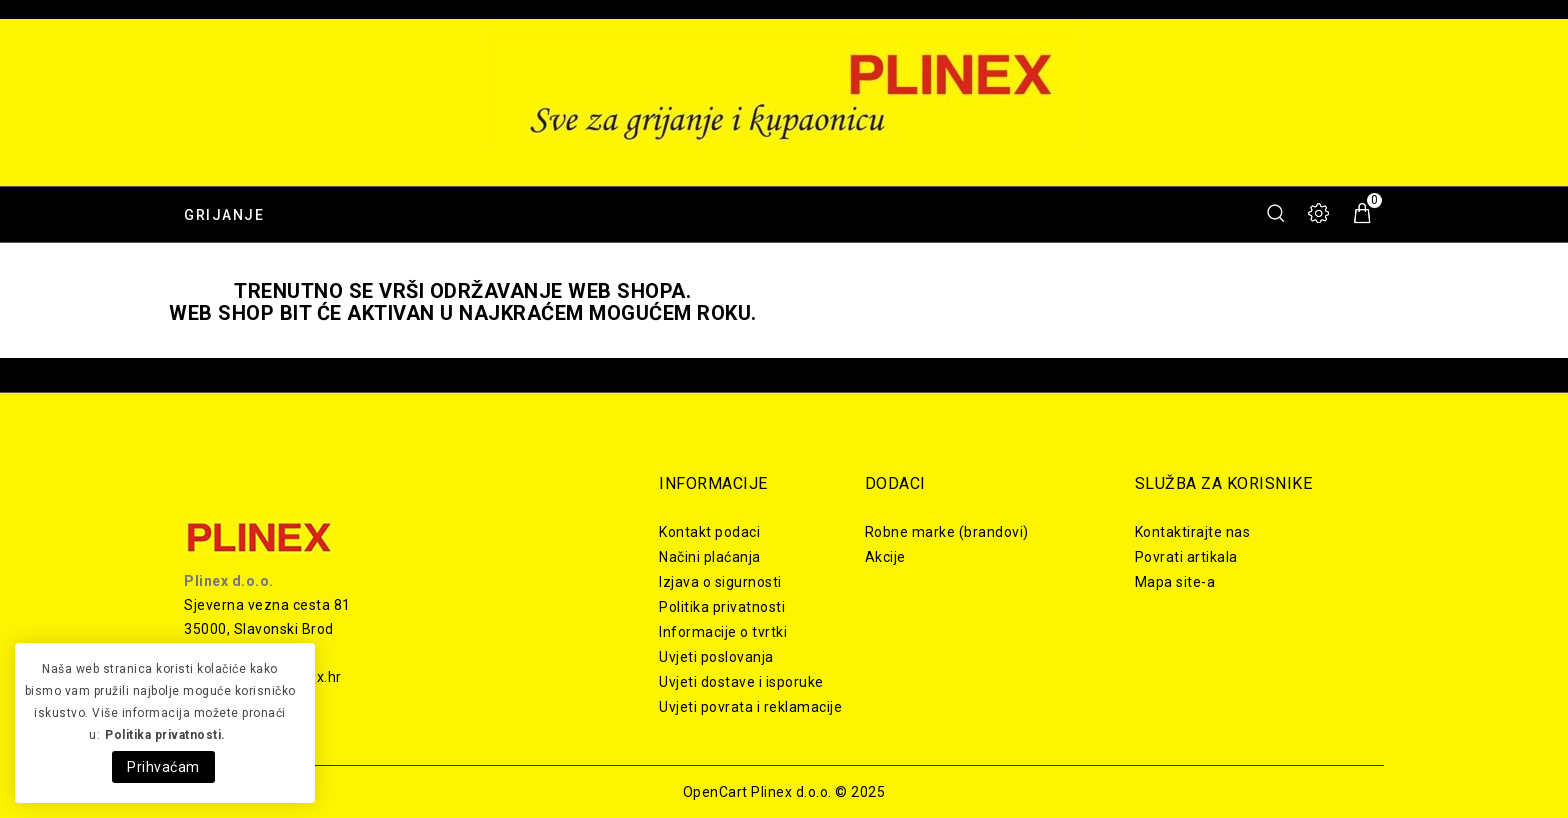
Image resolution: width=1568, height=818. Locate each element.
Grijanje (224, 215)
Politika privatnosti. (165, 735)
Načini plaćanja (710, 557)
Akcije (885, 557)
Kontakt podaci (709, 532)
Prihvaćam (163, 767)
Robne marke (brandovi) (947, 532)
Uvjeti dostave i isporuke (741, 682)
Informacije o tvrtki (723, 632)
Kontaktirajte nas (1193, 532)
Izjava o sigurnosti (720, 582)
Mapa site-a (1175, 582)
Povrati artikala (1186, 557)
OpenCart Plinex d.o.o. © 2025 (784, 792)
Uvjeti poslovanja (716, 657)
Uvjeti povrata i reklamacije (750, 707)
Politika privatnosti (722, 607)
